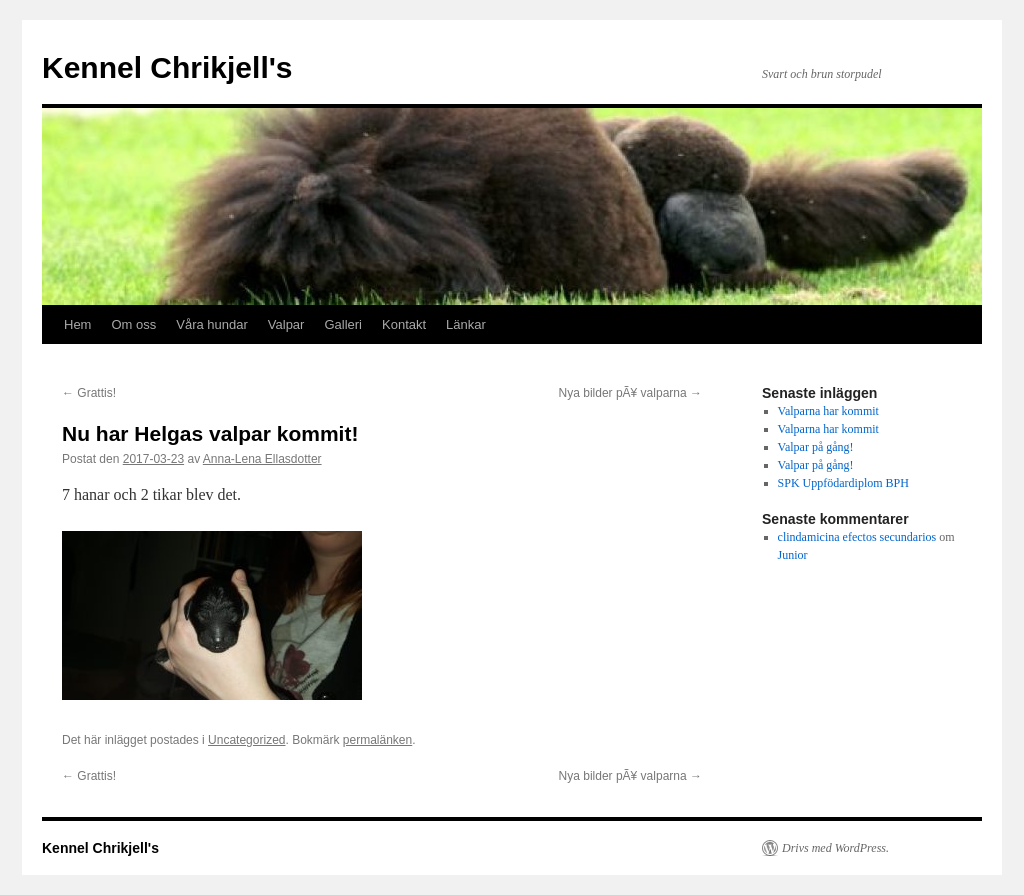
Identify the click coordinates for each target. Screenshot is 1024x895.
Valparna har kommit (828, 411)
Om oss (133, 324)
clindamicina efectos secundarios (857, 537)
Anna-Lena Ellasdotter (262, 459)
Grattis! (89, 393)
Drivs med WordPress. (835, 848)
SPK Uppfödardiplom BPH (843, 483)
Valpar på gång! (816, 447)
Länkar (466, 324)
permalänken (377, 740)
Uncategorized (246, 740)
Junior (793, 555)
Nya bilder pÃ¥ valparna (630, 393)
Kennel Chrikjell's (167, 67)
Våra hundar (212, 324)
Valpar (286, 324)
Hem (77, 324)
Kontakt (404, 324)
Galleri (343, 324)
